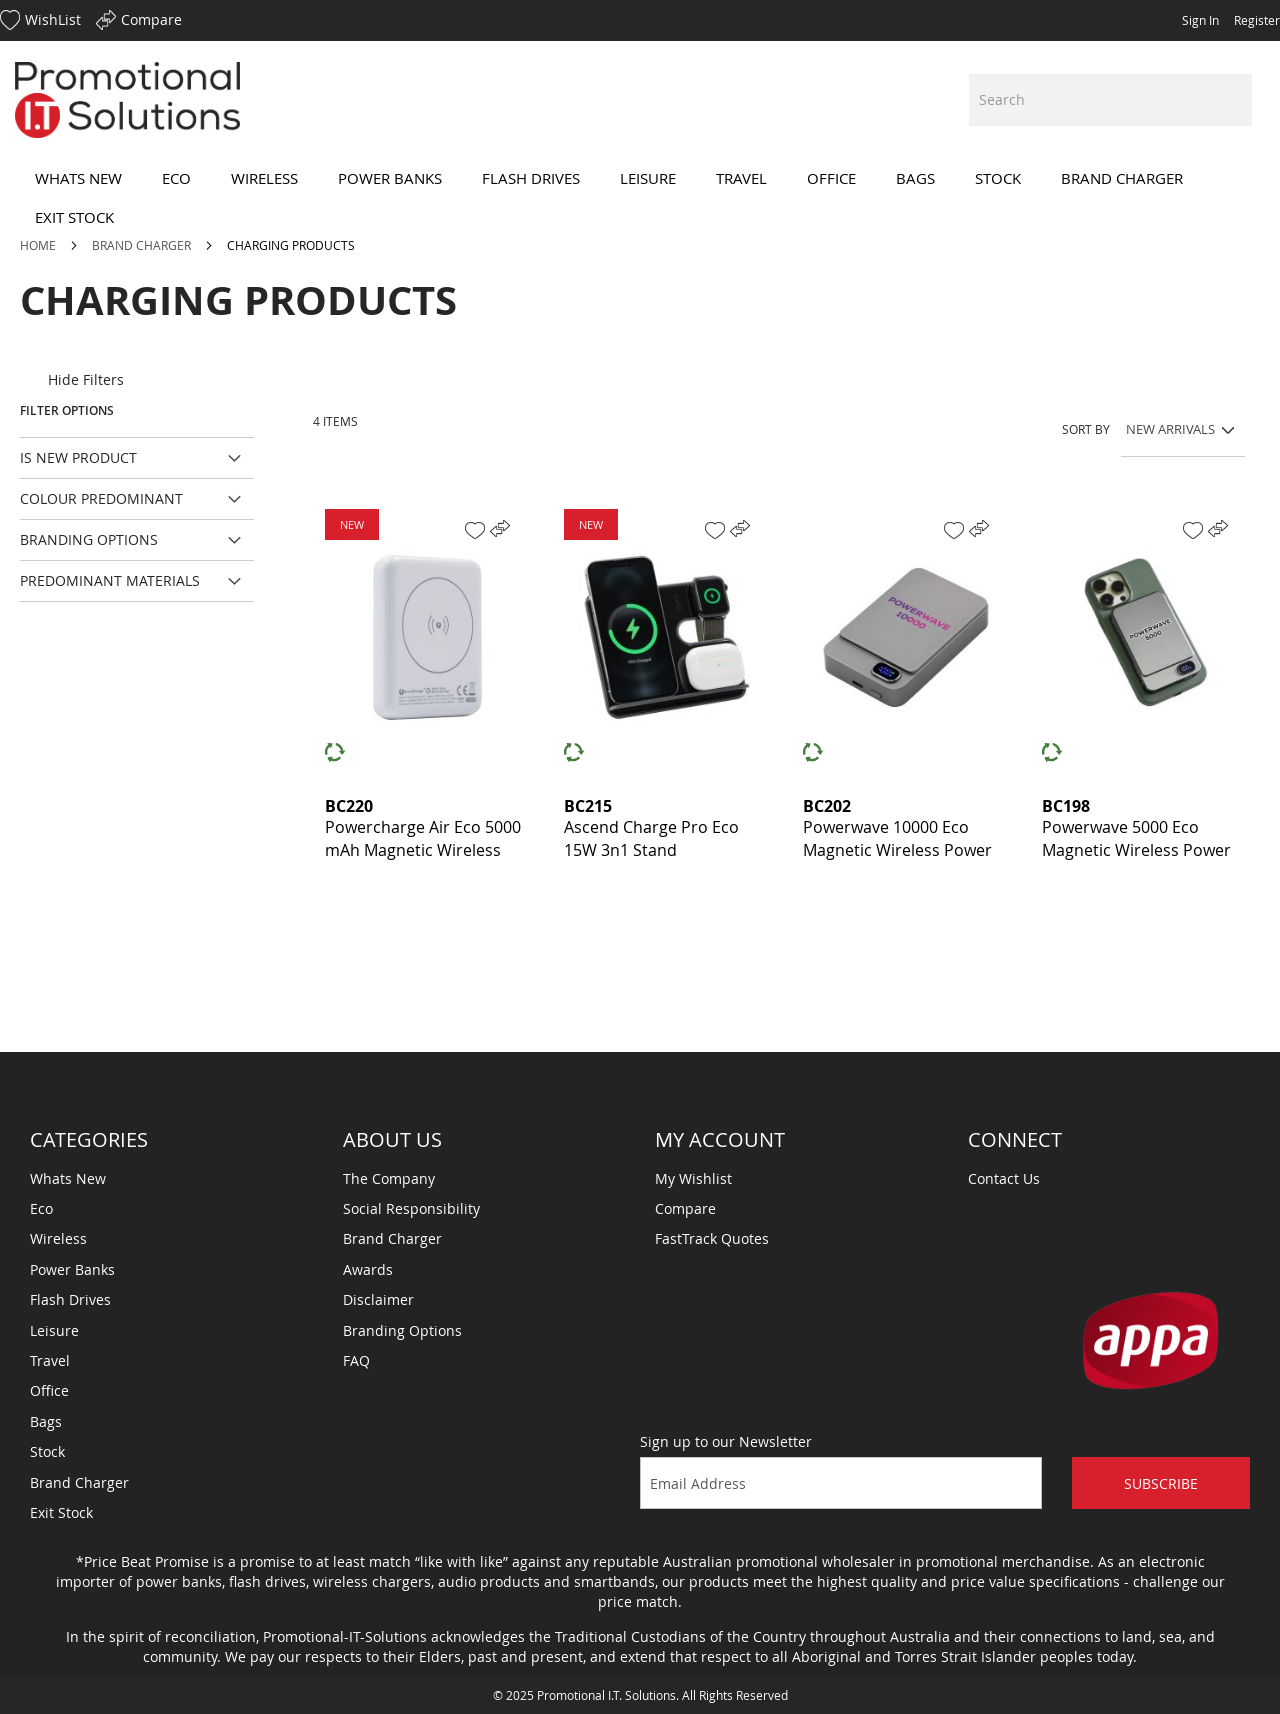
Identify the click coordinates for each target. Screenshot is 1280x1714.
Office (49, 1390)
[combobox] (1110, 100)
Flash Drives (70, 1299)
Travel (50, 1360)
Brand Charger (143, 245)
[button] (475, 531)
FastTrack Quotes (712, 1238)
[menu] (640, 198)
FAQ (356, 1360)
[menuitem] (78, 178)
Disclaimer (378, 1299)
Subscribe (1161, 1483)
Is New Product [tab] (78, 457)
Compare (685, 1208)
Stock (47, 1451)
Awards (368, 1269)
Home (39, 245)
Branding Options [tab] (89, 539)
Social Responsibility (411, 1208)
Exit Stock (61, 1512)
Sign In (1200, 20)
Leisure (54, 1330)
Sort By (1086, 429)
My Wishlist (693, 1178)
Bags (46, 1421)
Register (1257, 20)
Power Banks (72, 1269)
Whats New (68, 1178)
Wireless (58, 1238)
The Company (389, 1178)
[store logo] (127, 100)
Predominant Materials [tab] (110, 580)
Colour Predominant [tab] (101, 498)
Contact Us (1004, 1178)
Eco (41, 1208)
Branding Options (402, 1330)
